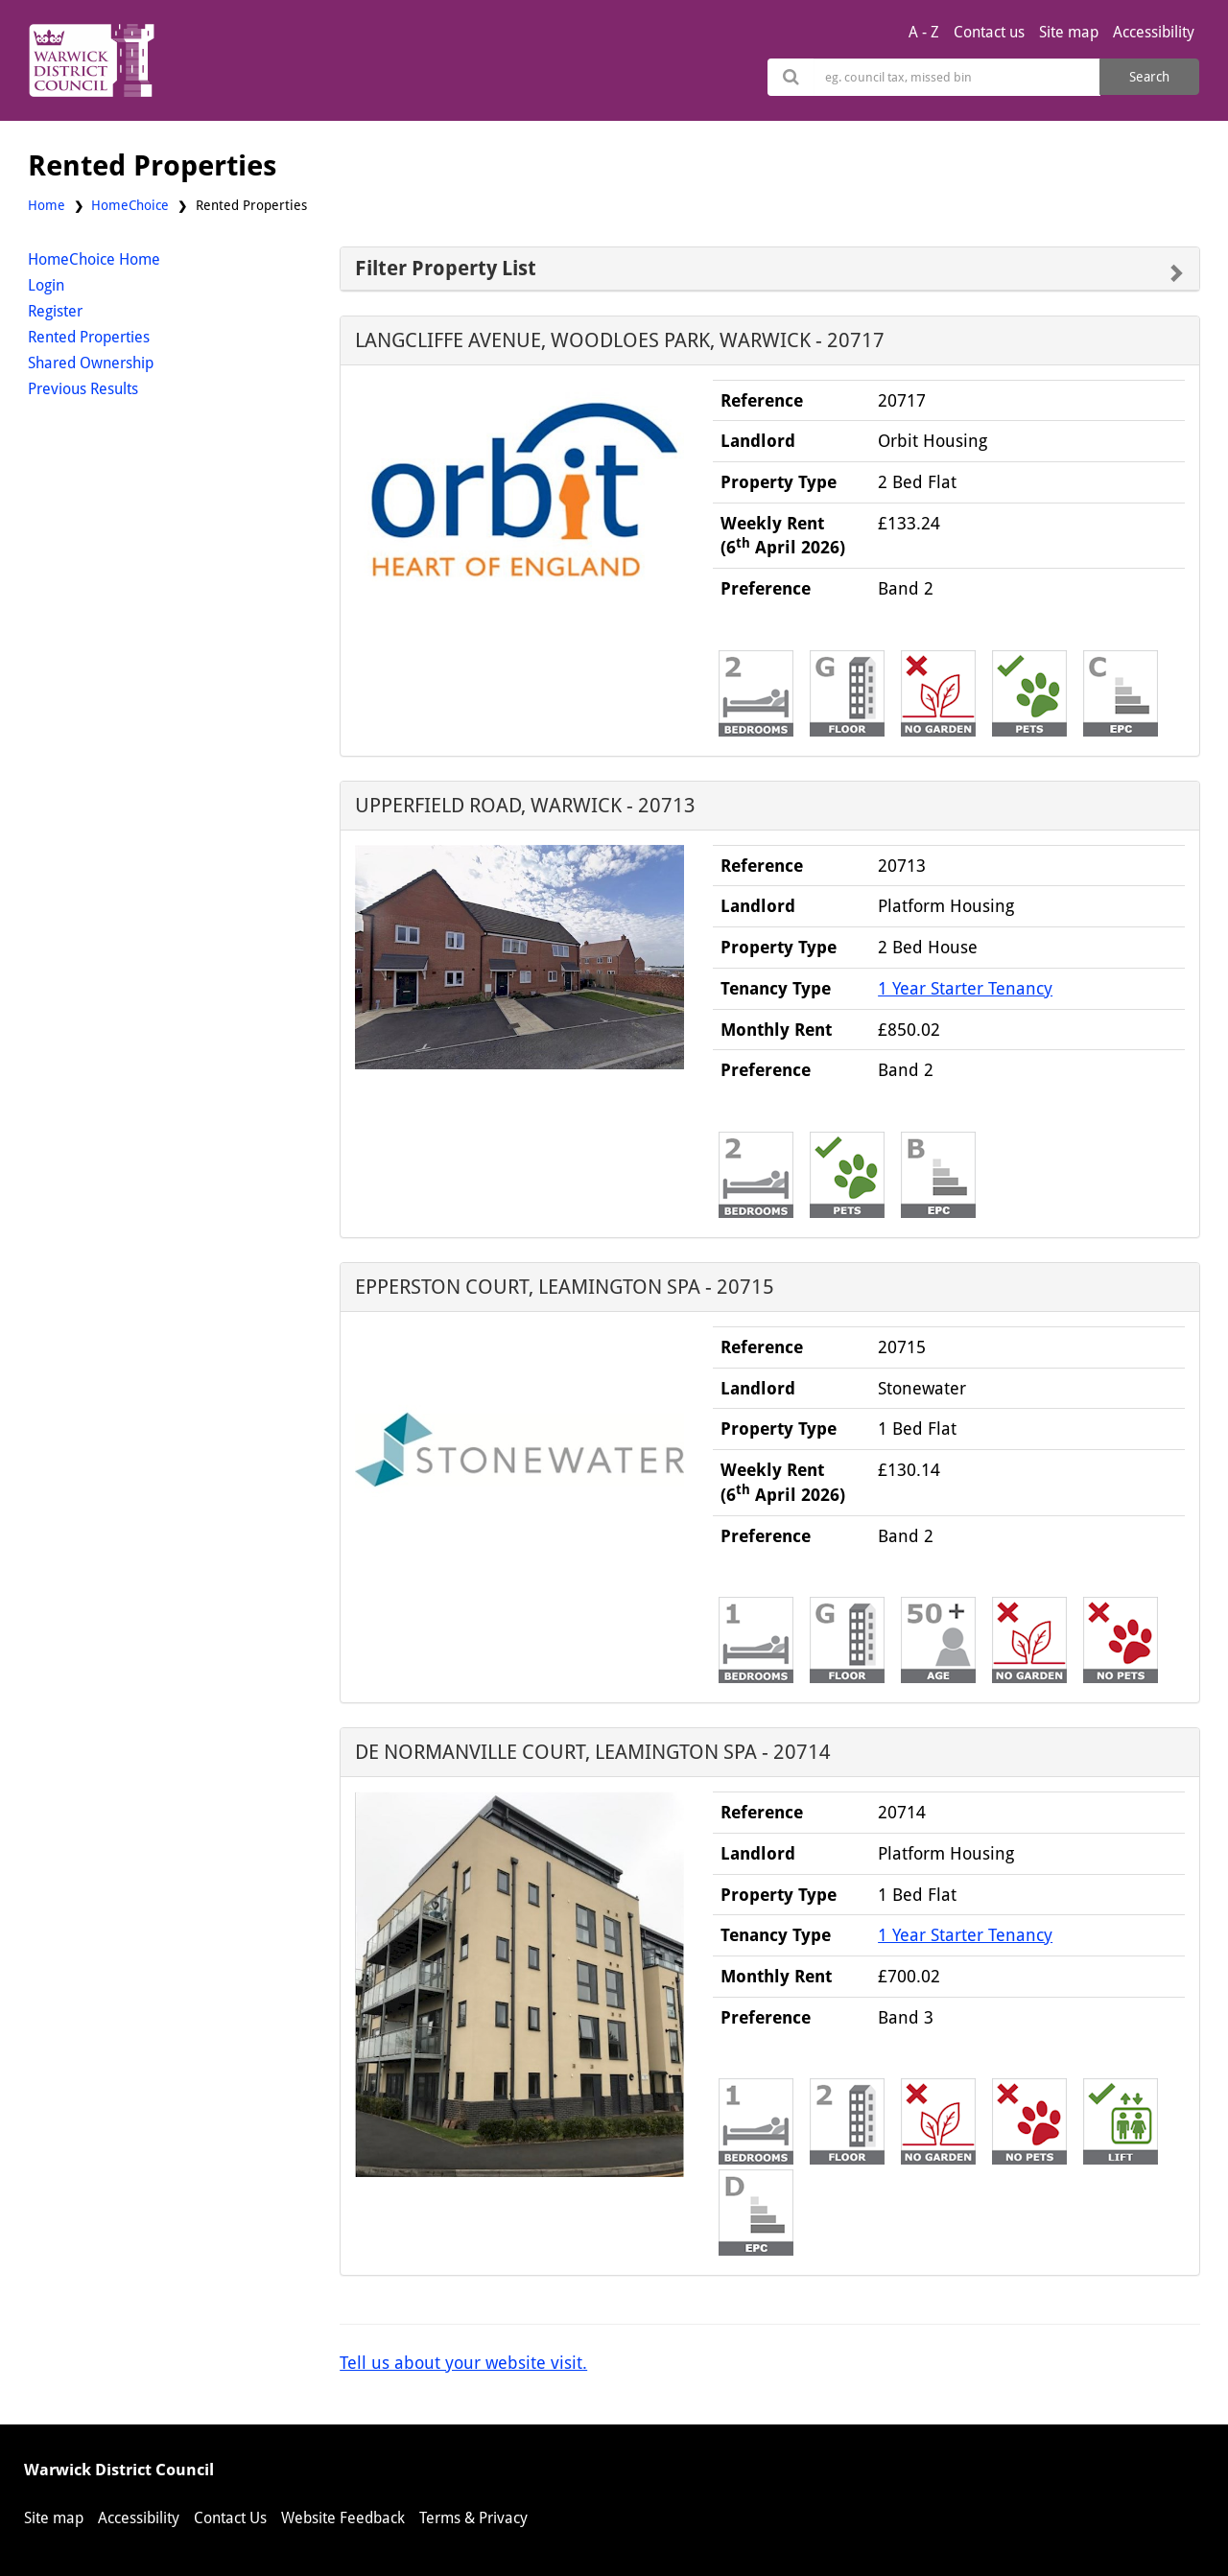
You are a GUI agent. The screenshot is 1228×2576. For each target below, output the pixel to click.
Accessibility (1153, 32)
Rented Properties (89, 337)
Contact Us (230, 2518)
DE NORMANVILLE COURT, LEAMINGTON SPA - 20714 (593, 1752)
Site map (1068, 32)
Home (46, 205)
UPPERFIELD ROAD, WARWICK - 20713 (525, 805)
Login (46, 285)
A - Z (924, 32)
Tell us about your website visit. (463, 2363)
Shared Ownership (91, 363)
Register (55, 311)
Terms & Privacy (473, 2518)
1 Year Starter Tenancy (965, 988)
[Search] (957, 77)
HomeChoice (130, 205)
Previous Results (83, 389)
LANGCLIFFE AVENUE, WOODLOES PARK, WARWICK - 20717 (620, 340)
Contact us (989, 32)
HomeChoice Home (94, 259)
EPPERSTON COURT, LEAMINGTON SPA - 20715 (564, 1287)
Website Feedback (343, 2518)
